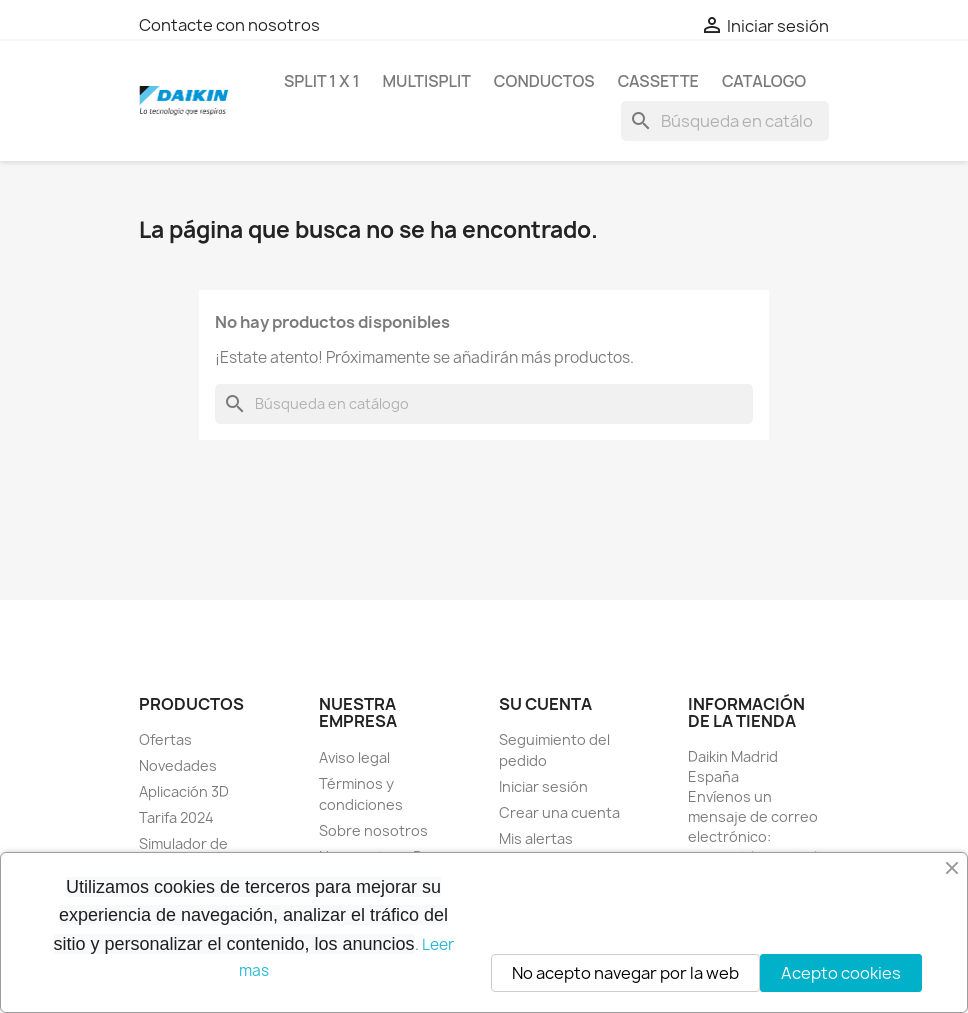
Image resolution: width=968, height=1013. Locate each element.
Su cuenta (545, 704)
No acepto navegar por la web (625, 973)
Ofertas (165, 739)
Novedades (178, 765)
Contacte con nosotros (229, 25)
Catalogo (764, 81)
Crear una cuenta (559, 812)
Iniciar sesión (543, 786)
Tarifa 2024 (176, 817)
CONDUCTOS (544, 81)
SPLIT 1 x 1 (321, 81)
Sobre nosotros (373, 830)
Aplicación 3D (184, 791)
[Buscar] (725, 121)
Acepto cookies (841, 973)
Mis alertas (536, 838)
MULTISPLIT (426, 81)
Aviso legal (354, 757)
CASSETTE (658, 81)
